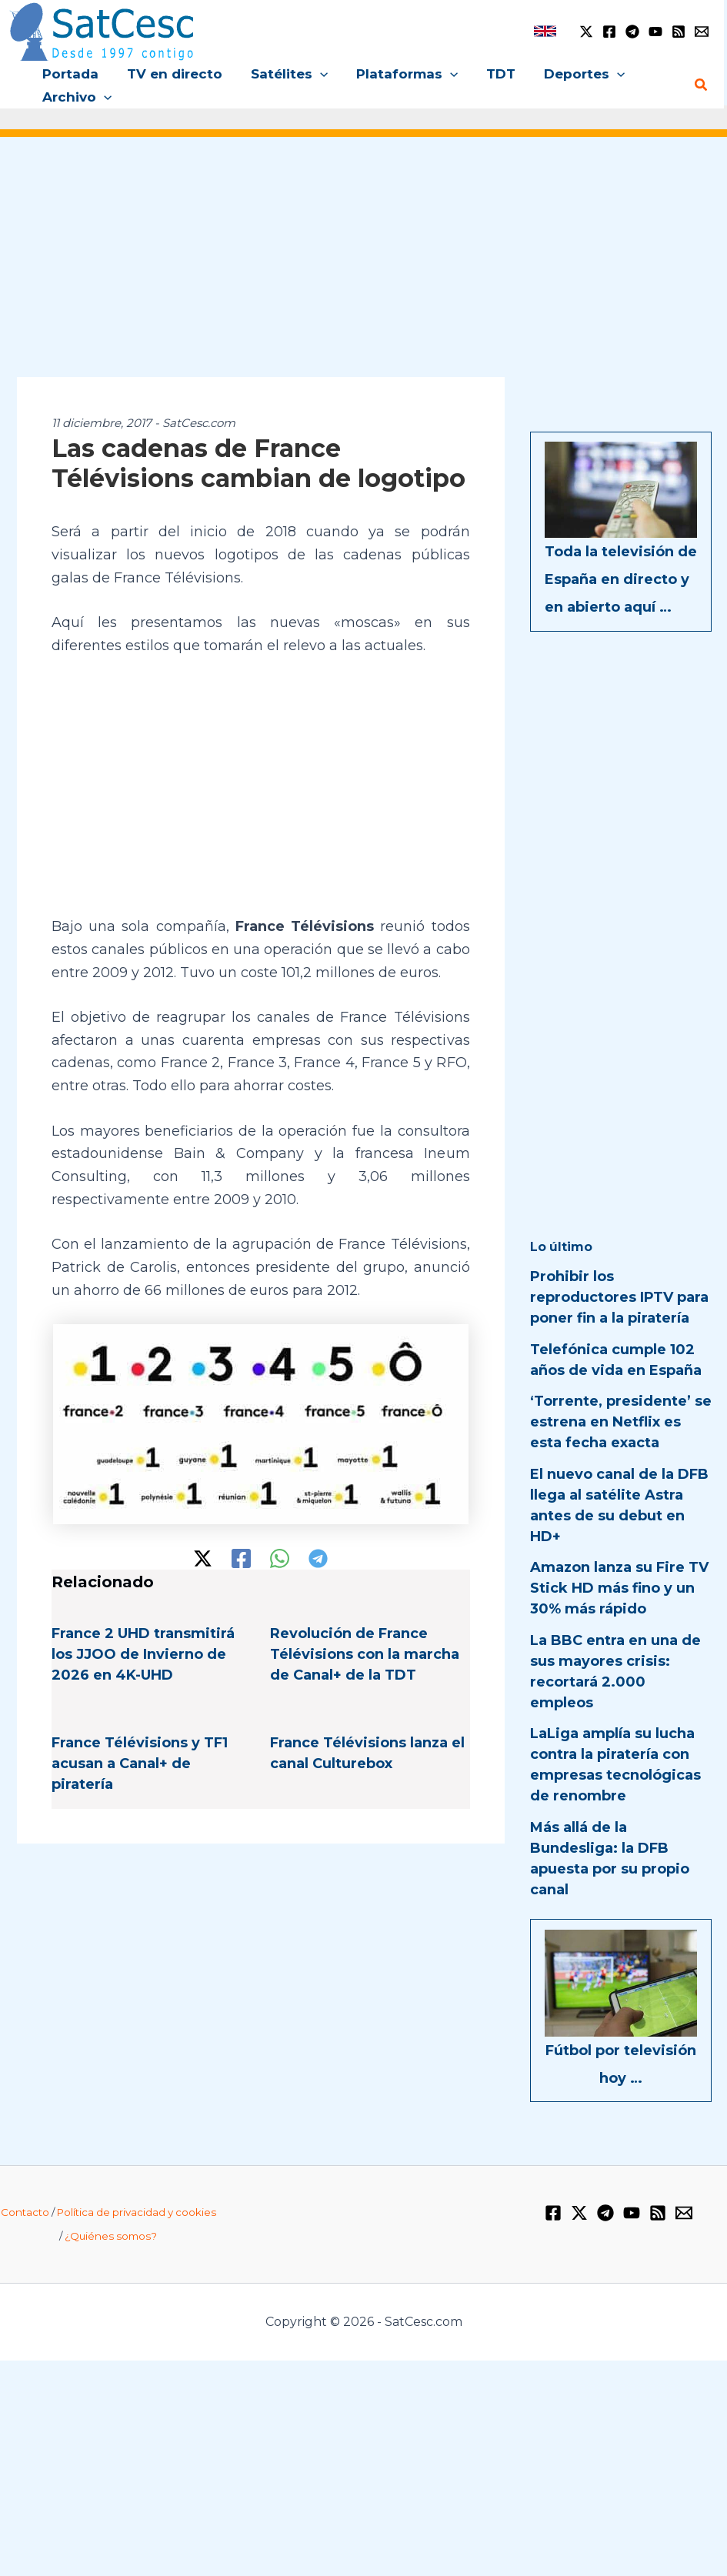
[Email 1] (702, 31)
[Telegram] (632, 31)
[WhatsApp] (279, 1558)
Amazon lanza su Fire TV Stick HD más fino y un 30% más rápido (619, 1588)
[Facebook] (609, 31)
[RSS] (678, 31)
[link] (545, 31)
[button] (314, 73)
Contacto (25, 2212)
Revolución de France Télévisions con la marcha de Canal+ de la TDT (364, 1654)
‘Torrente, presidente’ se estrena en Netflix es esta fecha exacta (621, 1422)
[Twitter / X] (586, 31)
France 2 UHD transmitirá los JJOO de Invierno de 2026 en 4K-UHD (143, 1654)
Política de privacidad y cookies (136, 2212)
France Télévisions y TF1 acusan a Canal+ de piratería (140, 1763)
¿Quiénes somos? (111, 2236)
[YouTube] (655, 31)
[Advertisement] (363, 267)
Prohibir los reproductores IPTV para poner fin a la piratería (619, 1297)
